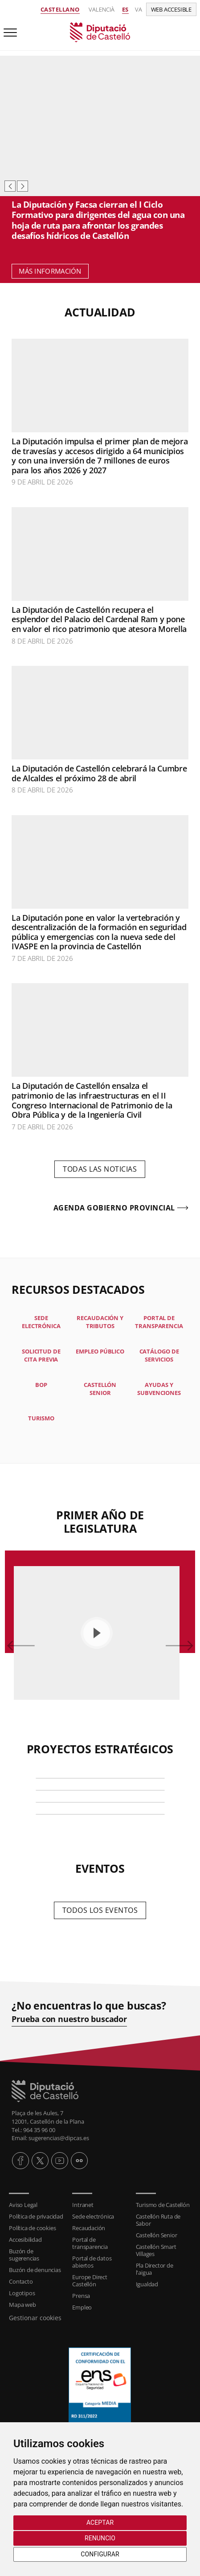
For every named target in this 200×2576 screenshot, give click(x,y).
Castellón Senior (156, 2235)
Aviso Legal (23, 2205)
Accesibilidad (25, 2240)
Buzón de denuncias (35, 2270)
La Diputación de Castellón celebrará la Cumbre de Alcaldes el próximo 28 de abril (99, 773)
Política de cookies (32, 2228)
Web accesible (171, 9)
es (125, 9)
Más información (50, 271)
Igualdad (147, 2284)
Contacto (21, 2281)
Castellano (60, 9)
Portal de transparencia (89, 2243)
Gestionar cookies (35, 2317)
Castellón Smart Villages (156, 2250)
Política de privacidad (36, 2216)
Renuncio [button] (100, 2538)
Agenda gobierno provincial (114, 1208)
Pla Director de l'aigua (154, 2269)
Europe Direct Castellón (89, 2280)
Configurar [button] (100, 2554)
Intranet (82, 2205)
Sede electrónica (93, 2216)
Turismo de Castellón (163, 2205)
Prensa (81, 2296)
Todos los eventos (100, 1910)
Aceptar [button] (100, 2522)
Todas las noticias (100, 1169)
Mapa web (22, 2305)
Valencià (101, 9)
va (138, 9)
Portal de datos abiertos (91, 2261)
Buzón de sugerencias (24, 2254)
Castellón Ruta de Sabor (158, 2219)
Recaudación (88, 2228)
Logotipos (22, 2293)
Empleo (82, 2307)
